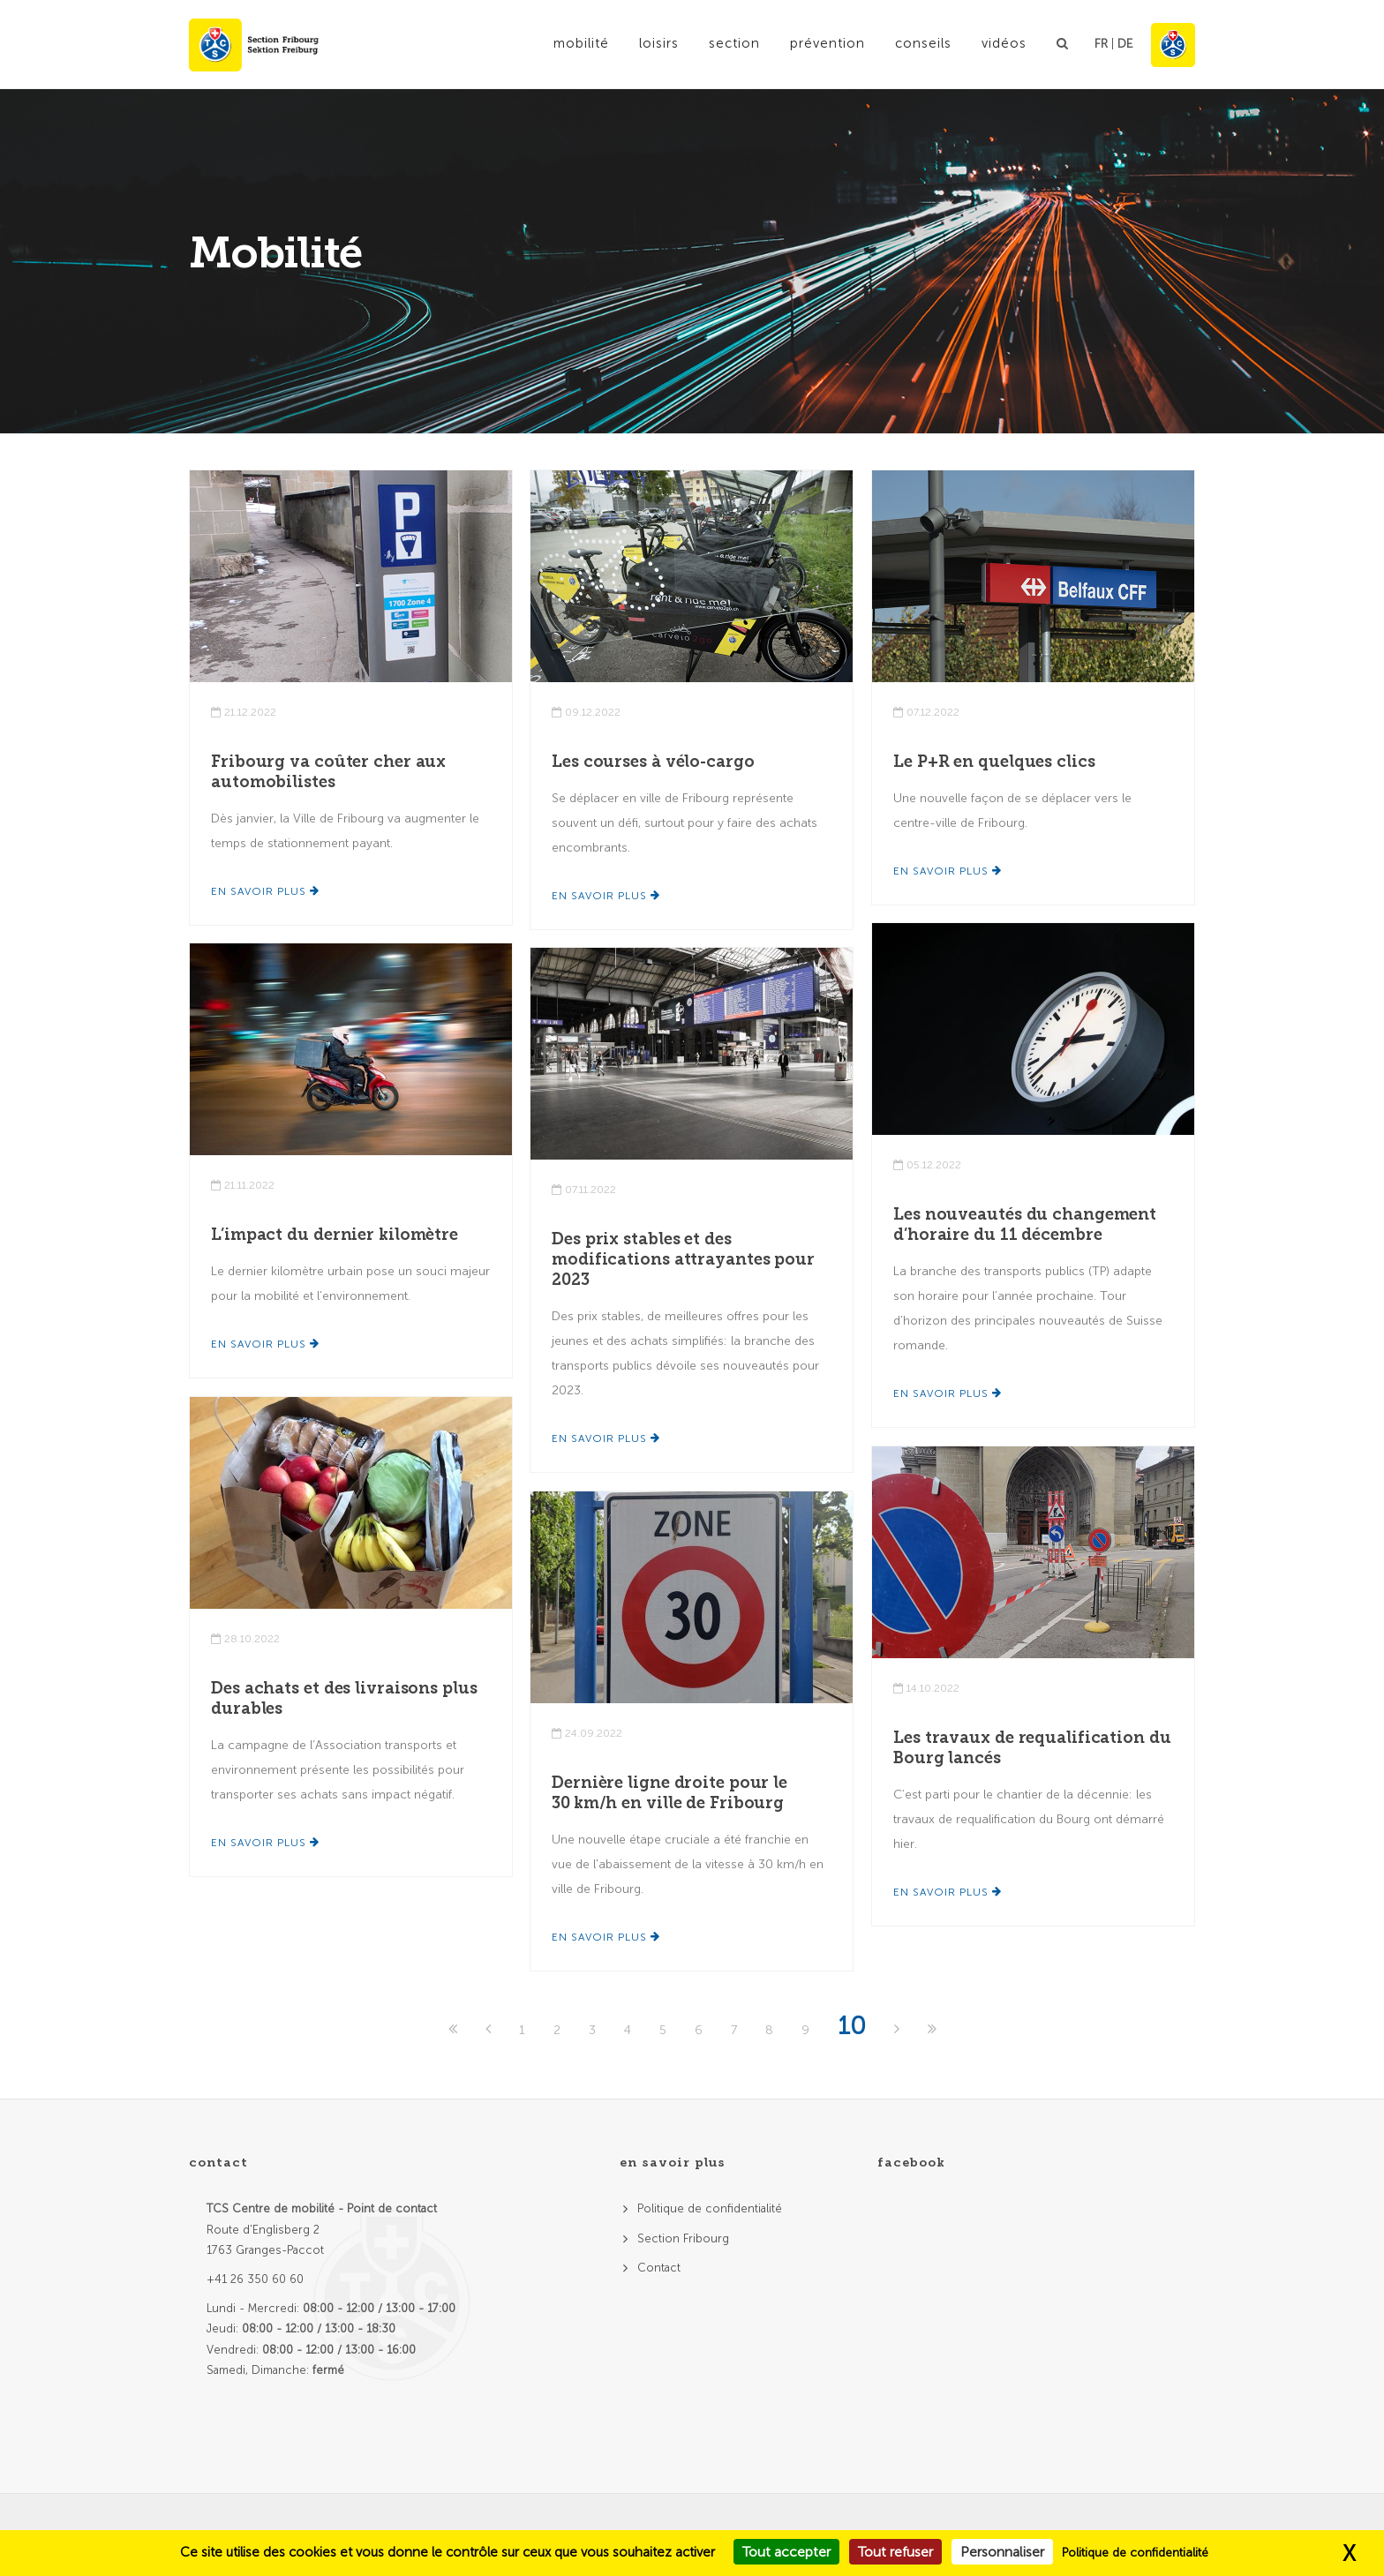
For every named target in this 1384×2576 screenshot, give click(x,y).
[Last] (932, 2030)
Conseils (923, 43)
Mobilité (581, 43)
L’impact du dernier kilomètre (334, 1234)
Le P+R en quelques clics (994, 761)
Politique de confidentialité (709, 2208)
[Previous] (490, 2030)
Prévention (827, 43)
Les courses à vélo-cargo (653, 761)
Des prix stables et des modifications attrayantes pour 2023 (683, 1259)
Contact (659, 2267)
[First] (454, 2030)
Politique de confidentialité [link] (1135, 2552)
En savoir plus (265, 891)
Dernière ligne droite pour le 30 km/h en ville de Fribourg (669, 1793)
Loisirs (659, 43)
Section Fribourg (683, 2238)
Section (734, 43)
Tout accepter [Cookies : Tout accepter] (786, 2551)
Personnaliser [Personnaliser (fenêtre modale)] (1002, 2551)
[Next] (898, 2030)
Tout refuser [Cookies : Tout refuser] (895, 2551)
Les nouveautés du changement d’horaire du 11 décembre (1024, 1224)
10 (852, 2025)
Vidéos (1004, 43)
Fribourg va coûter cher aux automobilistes (328, 772)
